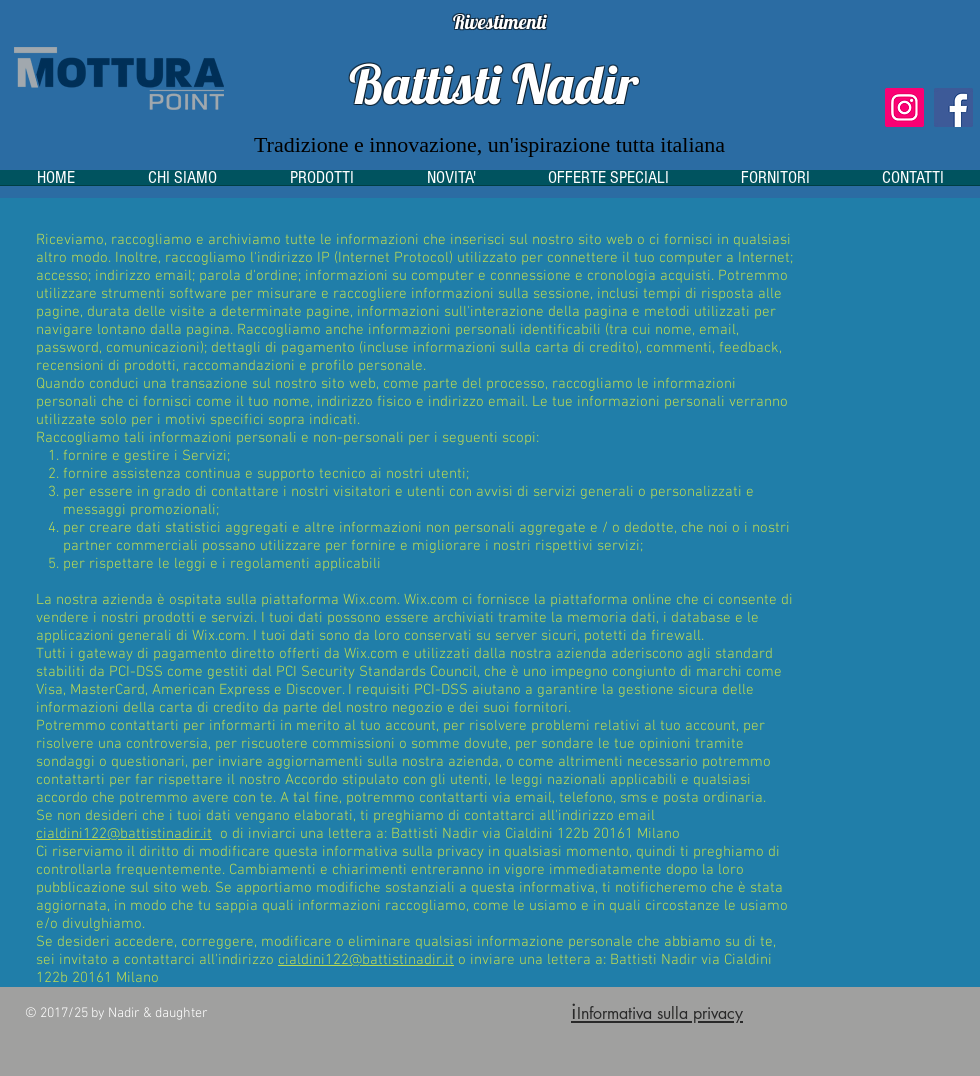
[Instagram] (904, 107)
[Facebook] (953, 107)
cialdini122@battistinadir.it (124, 834)
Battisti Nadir (493, 84)
